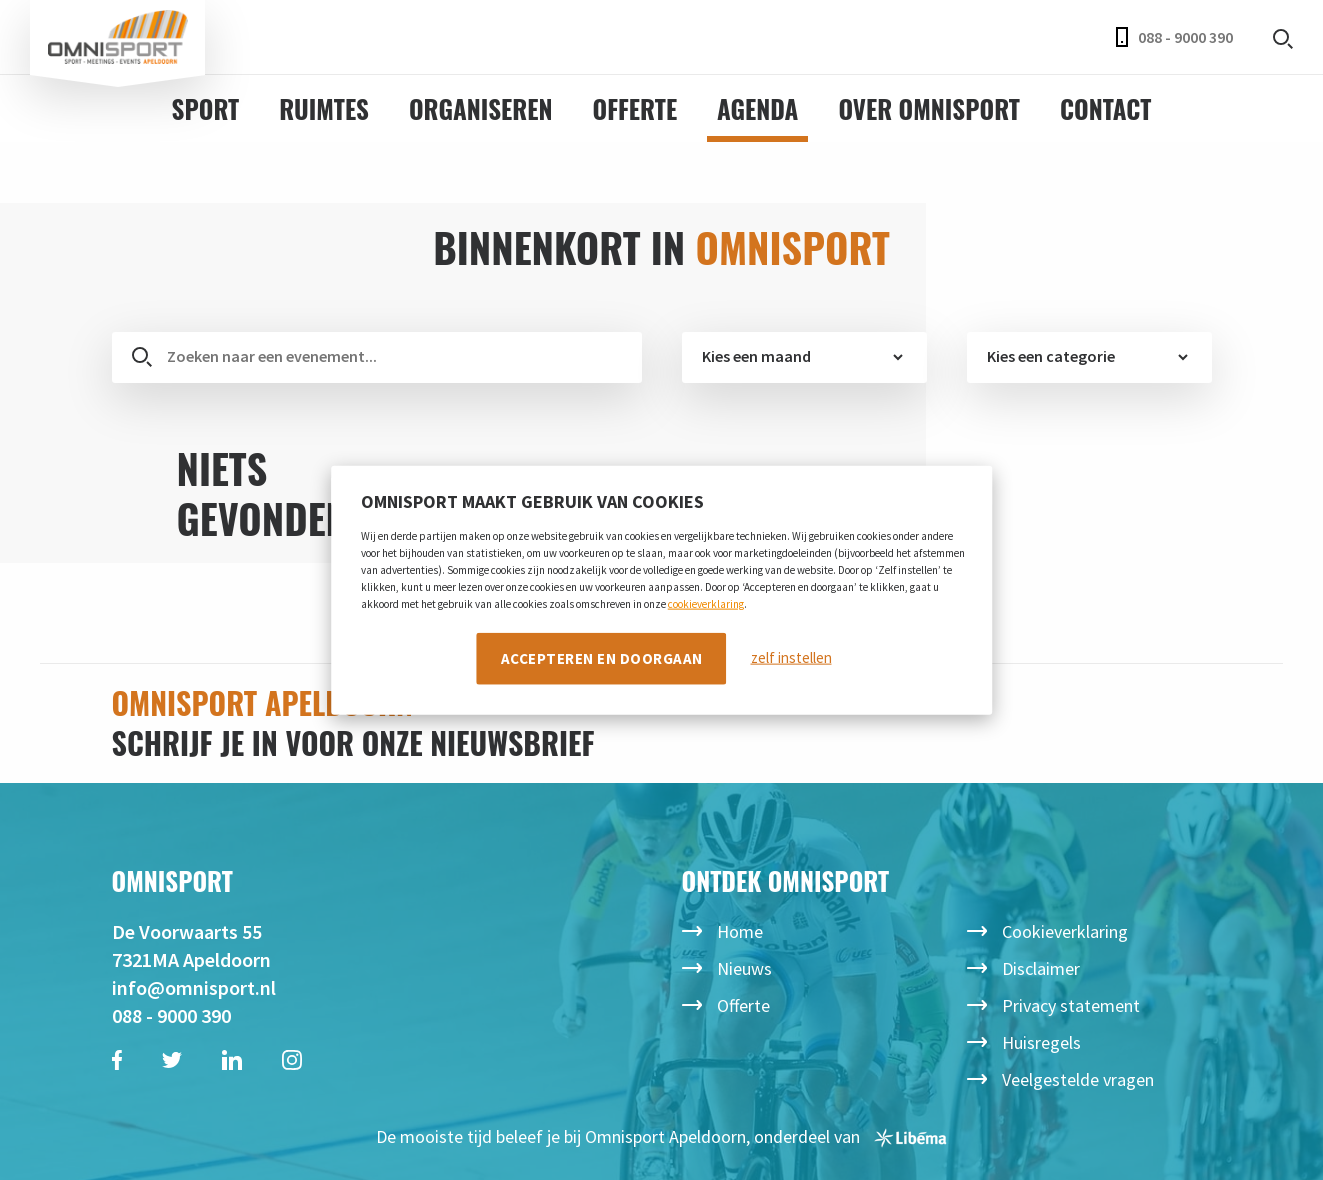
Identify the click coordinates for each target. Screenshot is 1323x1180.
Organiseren (481, 108)
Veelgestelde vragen (1078, 1079)
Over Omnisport (929, 108)
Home (740, 931)
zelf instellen (791, 657)
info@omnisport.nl (194, 987)
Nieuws (744, 968)
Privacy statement (1071, 1005)
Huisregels (1041, 1042)
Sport (206, 108)
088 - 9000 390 (1174, 37)
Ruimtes (324, 108)
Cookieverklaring (1065, 931)
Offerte (635, 108)
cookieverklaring (706, 603)
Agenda (757, 108)
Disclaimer (1041, 968)
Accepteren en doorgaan (602, 657)
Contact (1105, 108)
